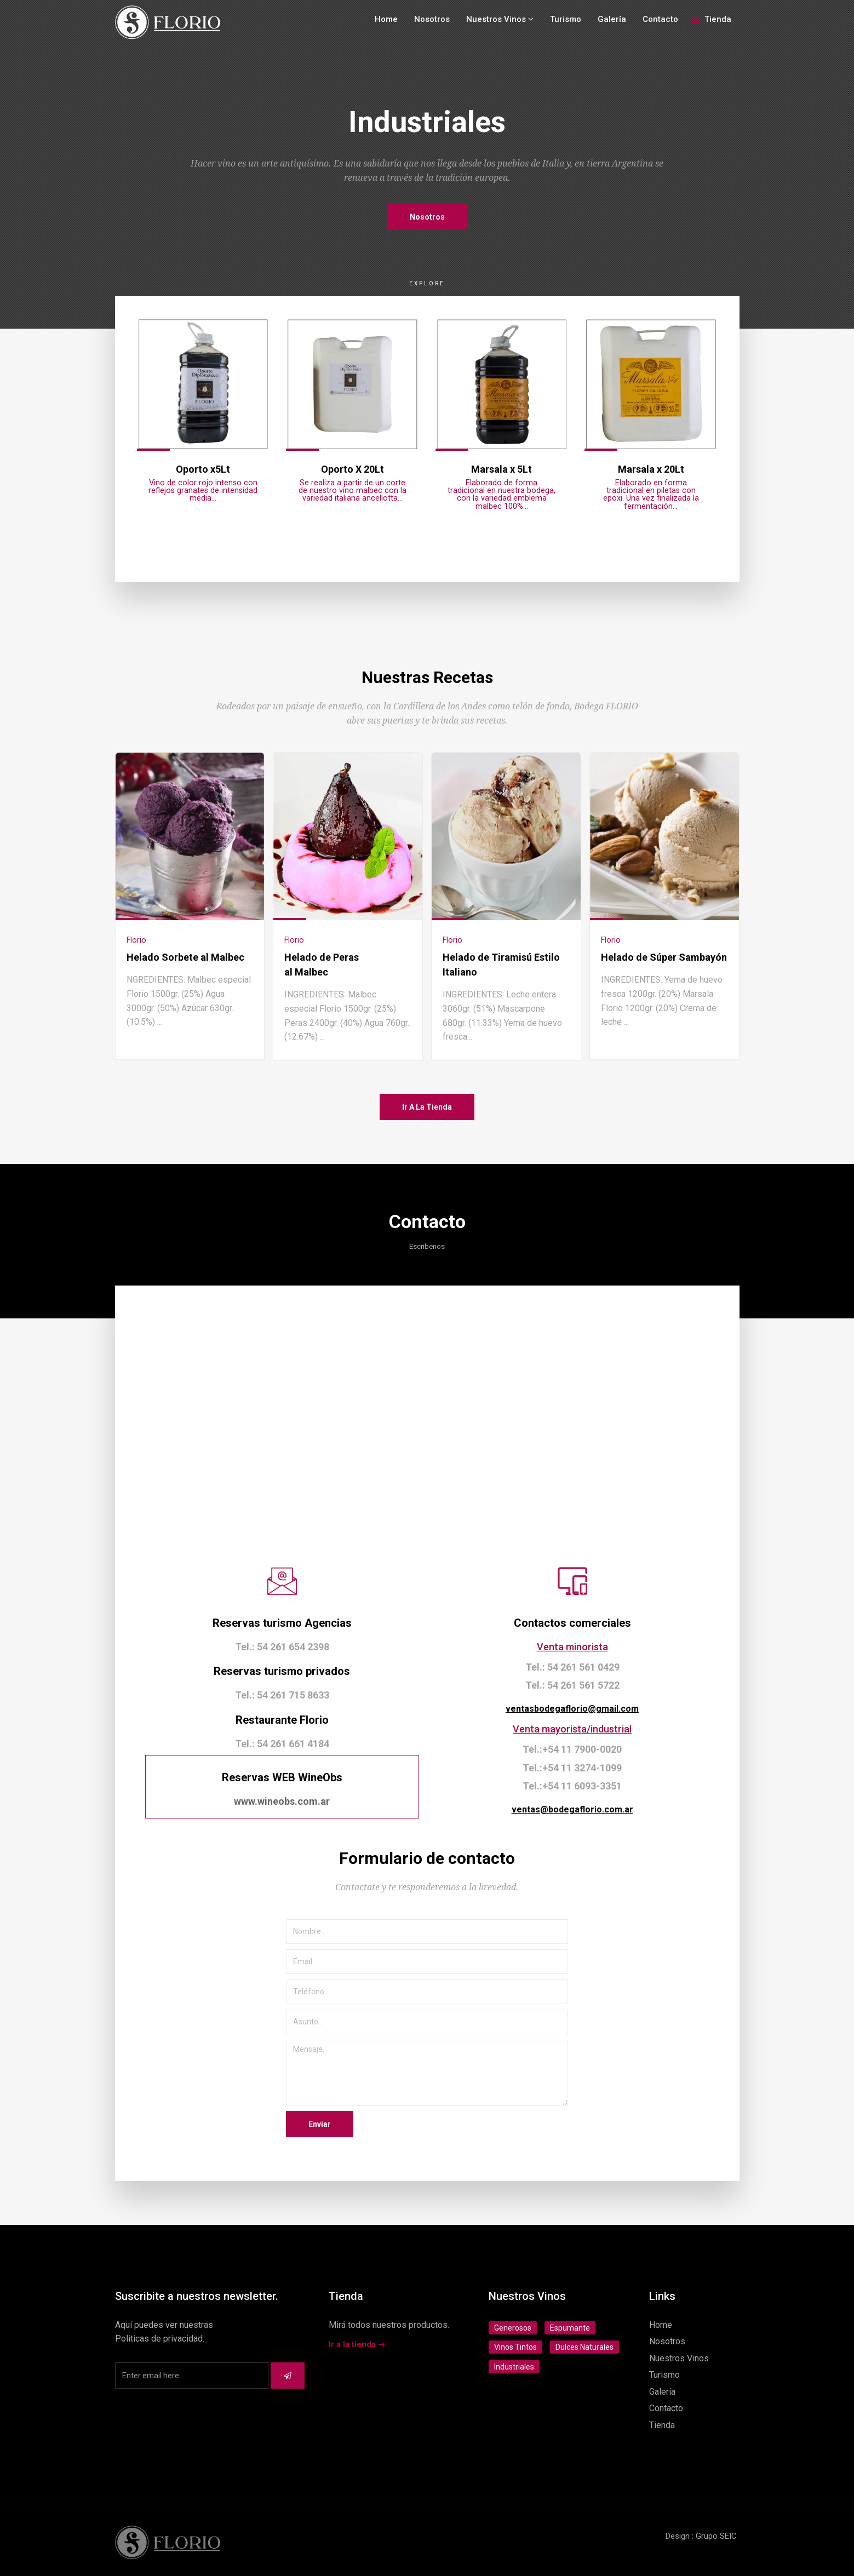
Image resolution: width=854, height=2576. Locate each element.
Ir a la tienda (427, 1107)
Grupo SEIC (716, 2536)
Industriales (514, 2366)
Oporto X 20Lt (352, 469)
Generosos (512, 2327)
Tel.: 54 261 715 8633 (282, 1695)
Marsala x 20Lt (651, 469)
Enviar (319, 2124)
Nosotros (432, 19)
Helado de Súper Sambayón (664, 957)
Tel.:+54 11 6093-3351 (572, 1786)
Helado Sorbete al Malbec (185, 957)
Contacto (660, 19)
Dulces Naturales (584, 2347)
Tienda (711, 19)
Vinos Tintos (515, 2347)
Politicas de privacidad (159, 2338)
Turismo (565, 19)
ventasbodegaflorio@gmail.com (572, 1708)
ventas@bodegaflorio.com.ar (572, 1809)
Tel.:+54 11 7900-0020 (572, 1749)
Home (386, 19)
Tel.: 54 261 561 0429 (572, 1667)
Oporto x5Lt (203, 469)
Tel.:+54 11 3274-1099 (572, 1768)
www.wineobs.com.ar (282, 1801)
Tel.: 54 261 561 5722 (572, 1685)
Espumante (570, 2327)
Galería (612, 19)
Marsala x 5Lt (501, 469)
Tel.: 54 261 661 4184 (282, 1743)
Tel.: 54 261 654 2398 (282, 1647)
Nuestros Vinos (500, 19)
